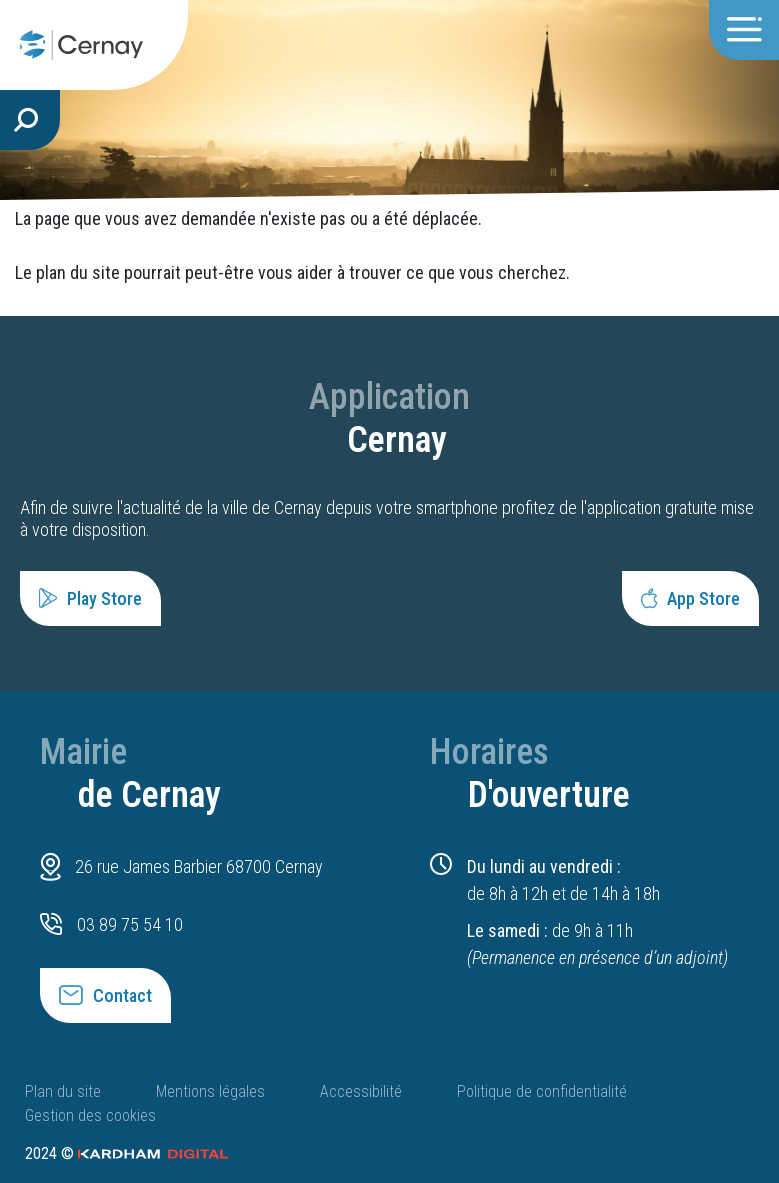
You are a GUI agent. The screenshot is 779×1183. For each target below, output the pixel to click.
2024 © (126, 1153)
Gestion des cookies (90, 1115)
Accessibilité (361, 1091)
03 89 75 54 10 (130, 924)
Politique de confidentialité (542, 1091)
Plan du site (63, 1091)
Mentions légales (210, 1091)
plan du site (78, 272)
